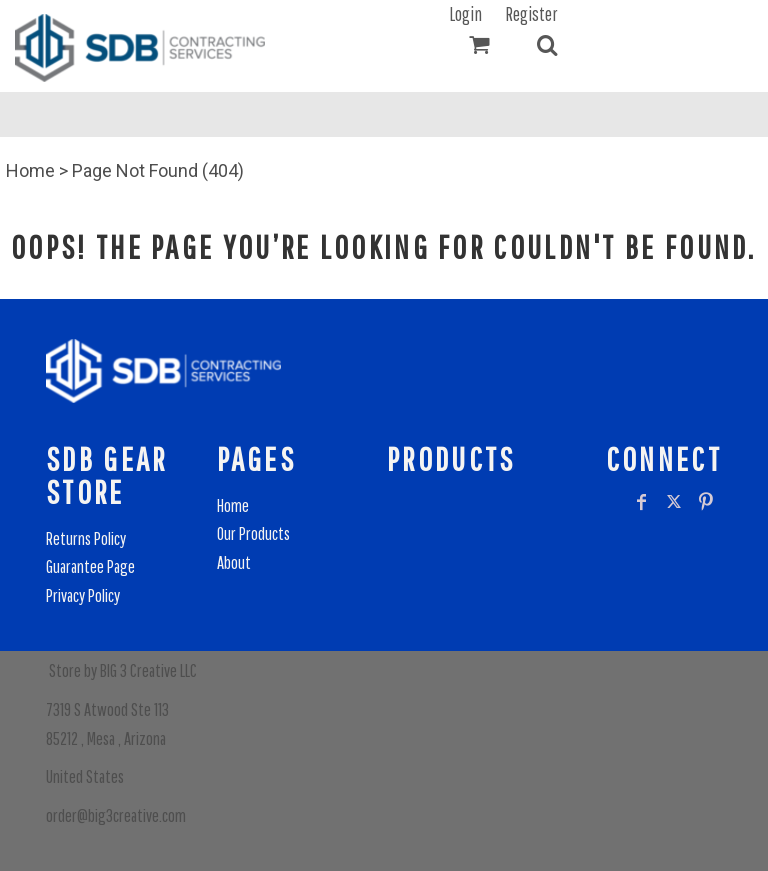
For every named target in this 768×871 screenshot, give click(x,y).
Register (531, 14)
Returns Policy (86, 538)
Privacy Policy (83, 595)
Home (30, 170)
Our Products (253, 533)
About (234, 562)
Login (465, 14)
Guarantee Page (90, 566)
